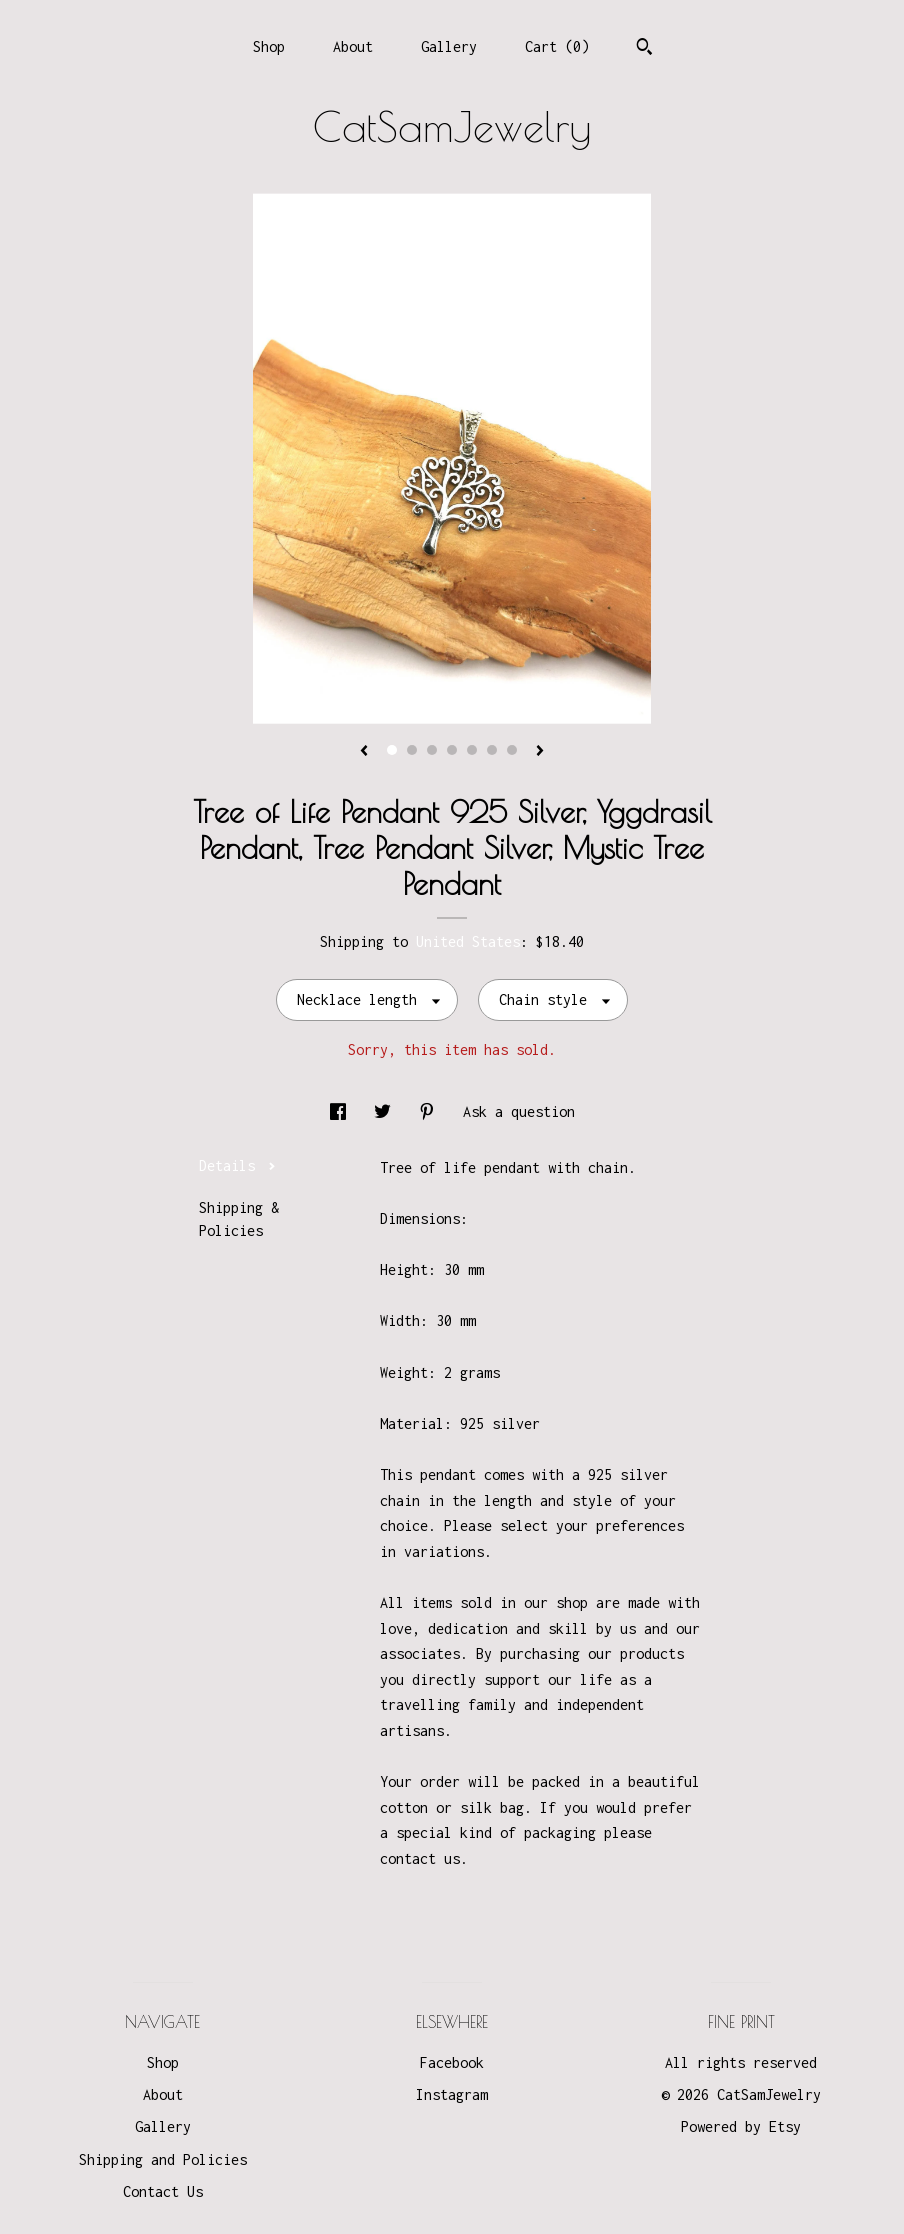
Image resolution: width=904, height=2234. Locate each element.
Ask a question (519, 1111)
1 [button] (392, 750)
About (353, 46)
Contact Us (163, 2191)
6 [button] (492, 750)
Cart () (557, 46)
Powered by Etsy (741, 2126)
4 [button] (452, 750)
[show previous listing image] (364, 752)
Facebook (452, 2062)
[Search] (644, 49)
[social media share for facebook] (342, 1111)
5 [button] (472, 750)
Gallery (449, 46)
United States (468, 941)
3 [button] (432, 750)
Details (237, 1165)
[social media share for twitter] (386, 1111)
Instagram (452, 2094)
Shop (269, 46)
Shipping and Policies (163, 2159)
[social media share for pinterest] (431, 1111)
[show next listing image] (540, 752)
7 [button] (512, 750)
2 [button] (412, 750)
